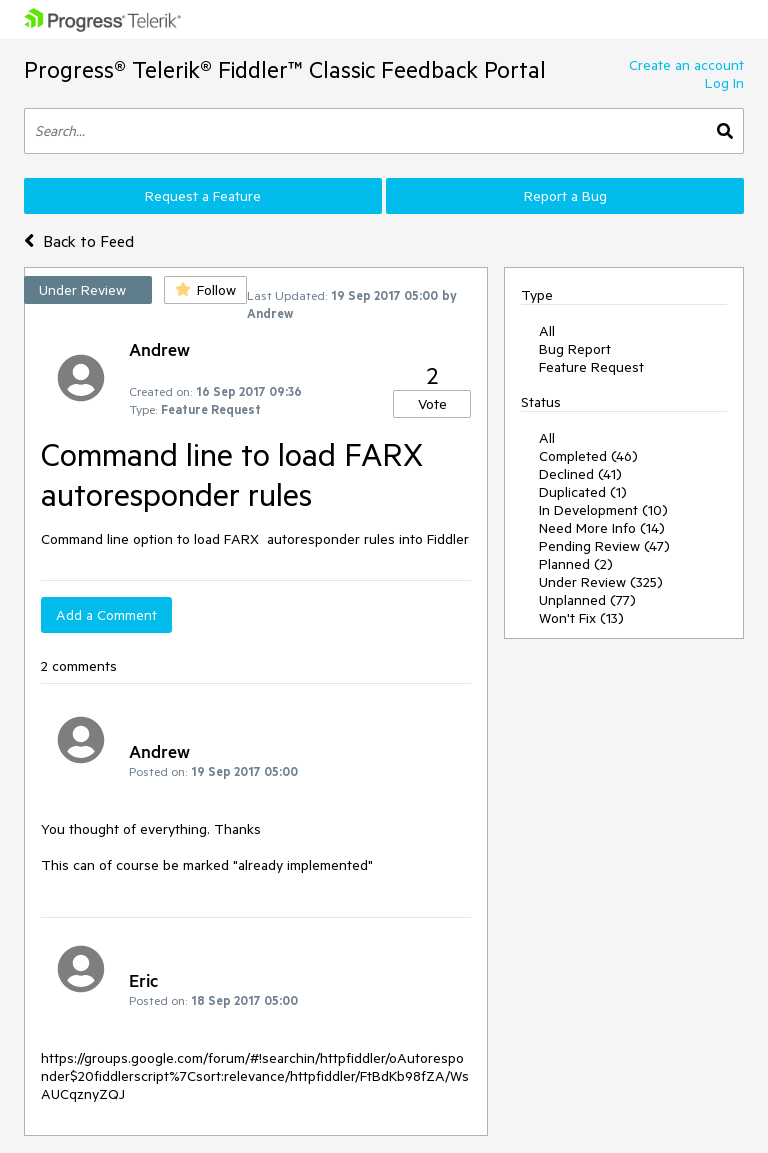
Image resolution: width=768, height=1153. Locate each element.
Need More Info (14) (602, 528)
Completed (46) (588, 456)
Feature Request (591, 367)
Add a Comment (106, 615)
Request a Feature (203, 196)
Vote (432, 404)
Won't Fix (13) (581, 618)
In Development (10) (603, 510)
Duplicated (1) (583, 492)
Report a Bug (565, 196)
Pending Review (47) (604, 546)
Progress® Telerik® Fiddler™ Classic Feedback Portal (285, 69)
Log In (724, 83)
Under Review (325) (601, 582)
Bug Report (575, 349)
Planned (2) (576, 564)
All (547, 331)
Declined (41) (580, 474)
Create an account (686, 65)
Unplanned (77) (587, 600)
